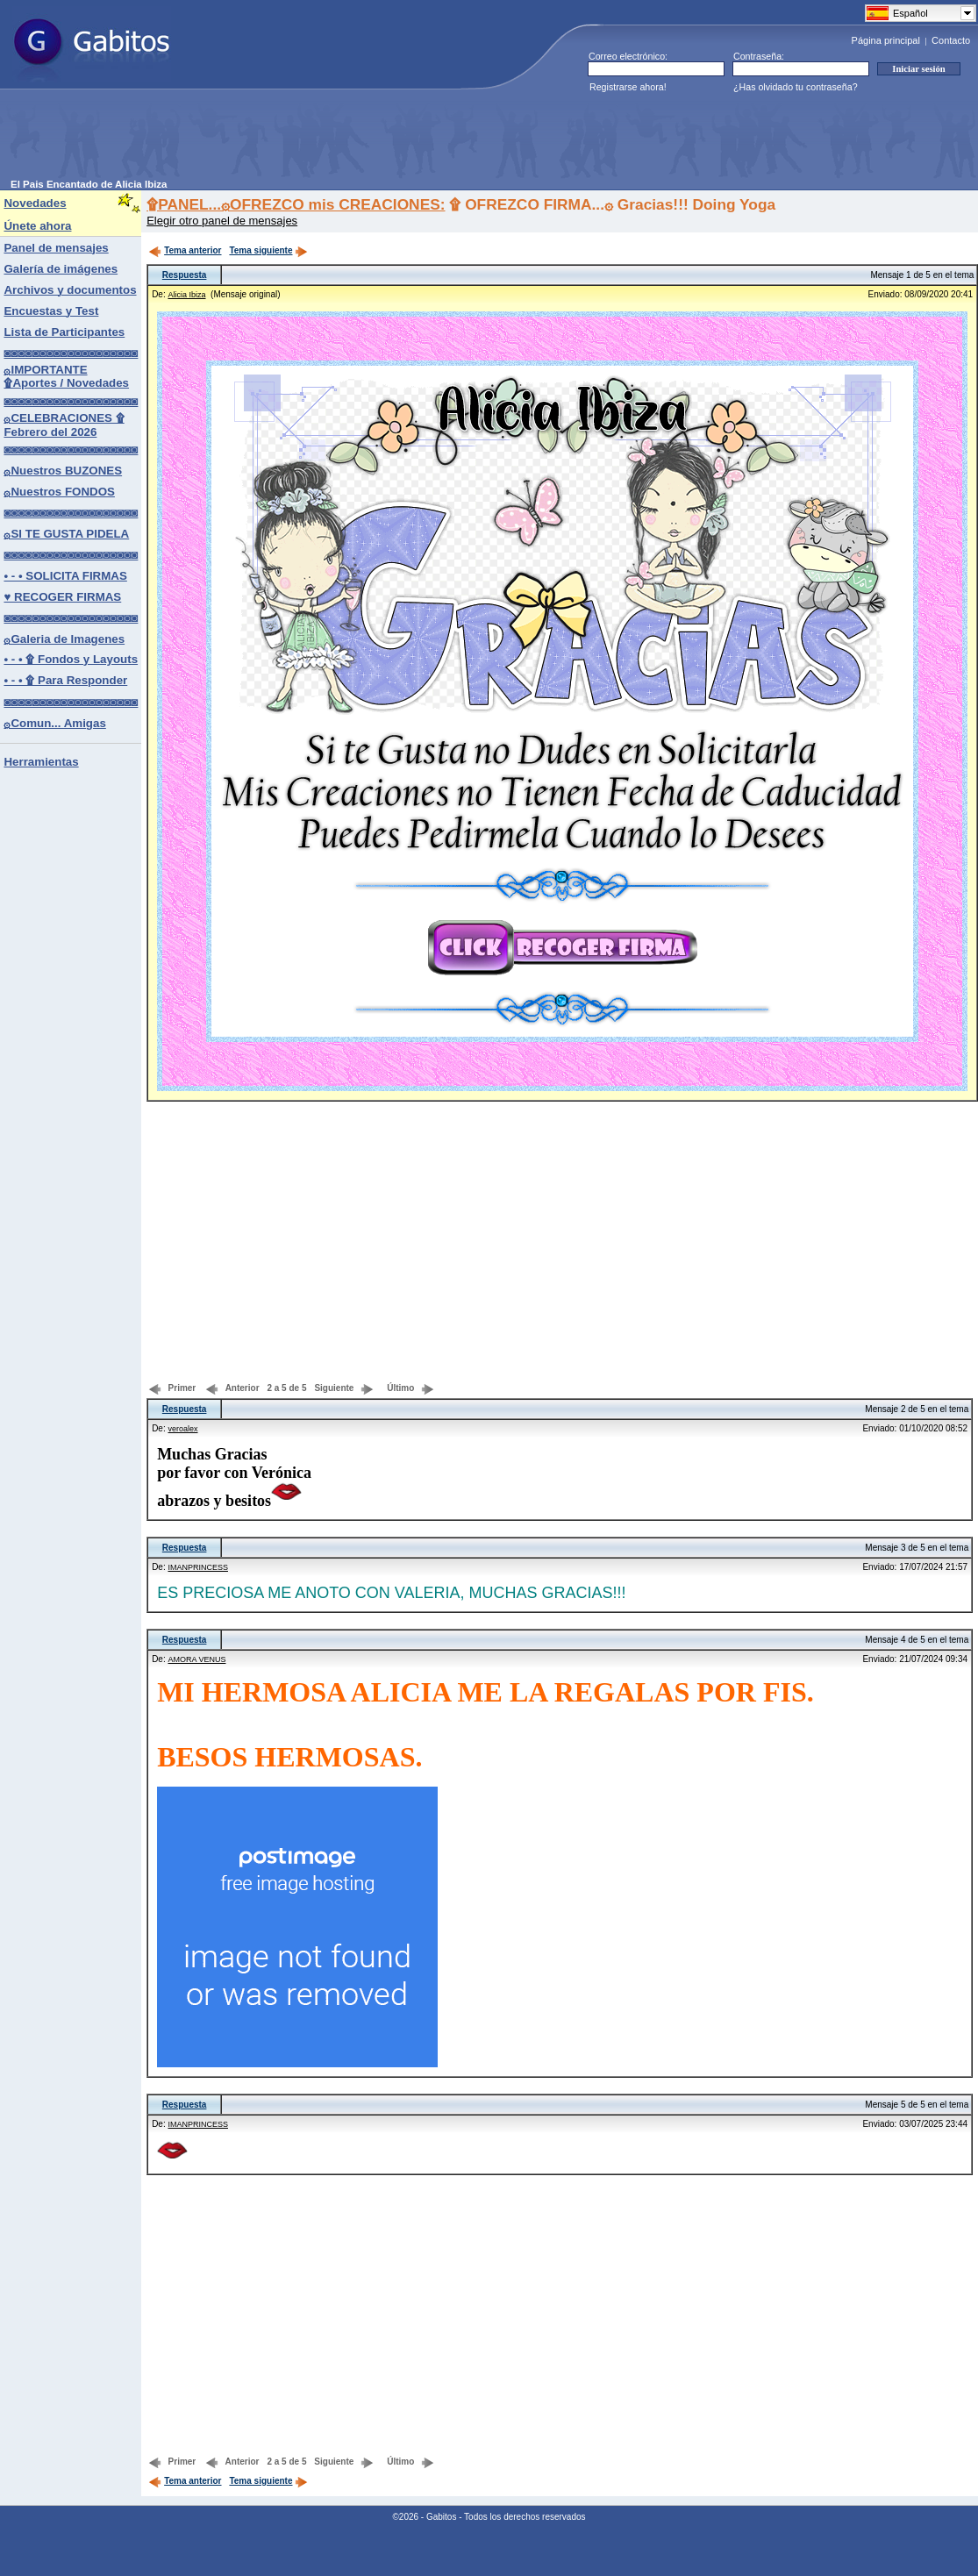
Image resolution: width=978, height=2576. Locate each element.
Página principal (886, 40)
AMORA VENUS (196, 1659)
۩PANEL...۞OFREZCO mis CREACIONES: (295, 204)
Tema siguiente (268, 250)
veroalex (182, 1428)
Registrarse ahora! (628, 87)
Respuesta (184, 275)
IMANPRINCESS (198, 1567)
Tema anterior (184, 250)
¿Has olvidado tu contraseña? (795, 87)
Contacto (951, 40)
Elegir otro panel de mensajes (221, 220)
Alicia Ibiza (186, 294)
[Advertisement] (330, 139)
